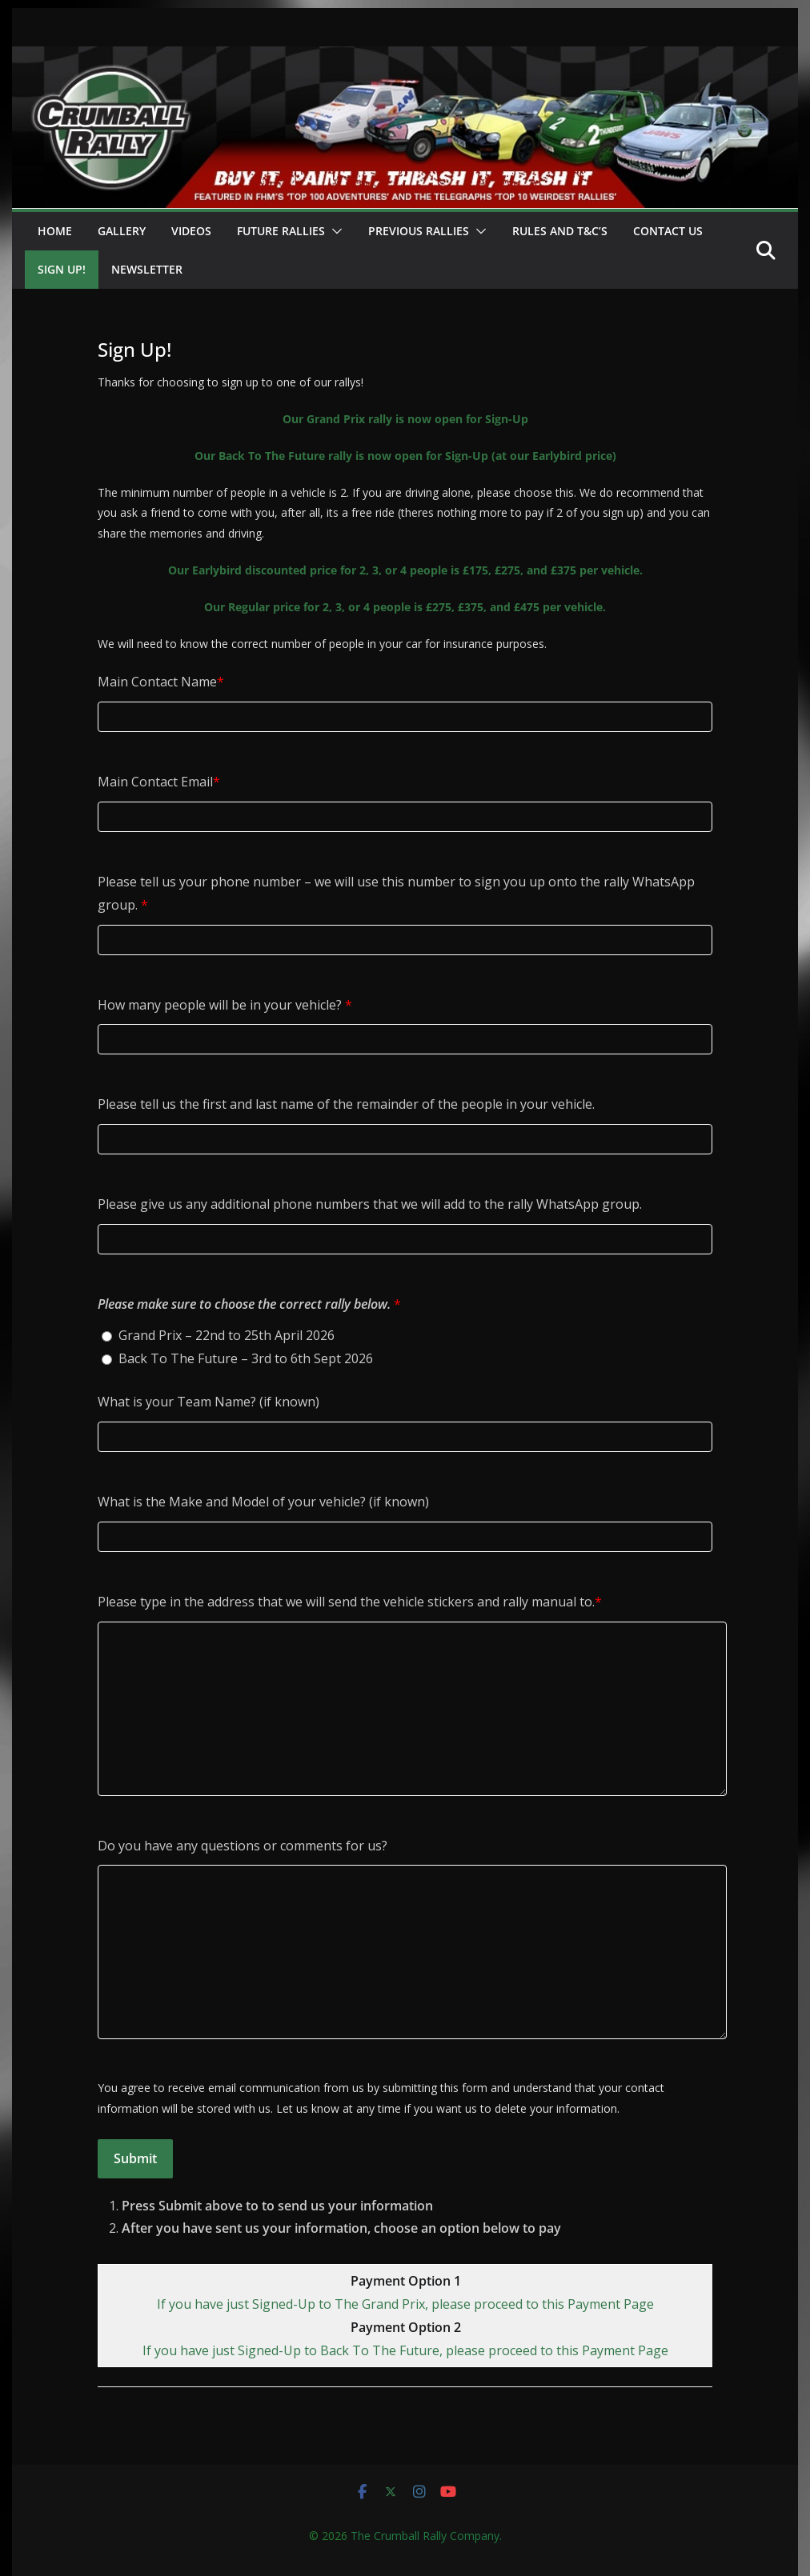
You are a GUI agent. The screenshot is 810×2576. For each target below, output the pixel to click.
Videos (191, 230)
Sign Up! (62, 269)
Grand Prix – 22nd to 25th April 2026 (226, 1335)
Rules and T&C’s (560, 230)
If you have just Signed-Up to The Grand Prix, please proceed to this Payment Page (405, 2304)
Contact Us (668, 230)
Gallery (122, 230)
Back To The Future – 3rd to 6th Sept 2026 (245, 1358)
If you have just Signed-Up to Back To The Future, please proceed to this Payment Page (405, 2350)
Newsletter (146, 269)
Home (55, 230)
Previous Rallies (418, 230)
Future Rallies (281, 230)
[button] (334, 231)
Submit (135, 2158)
